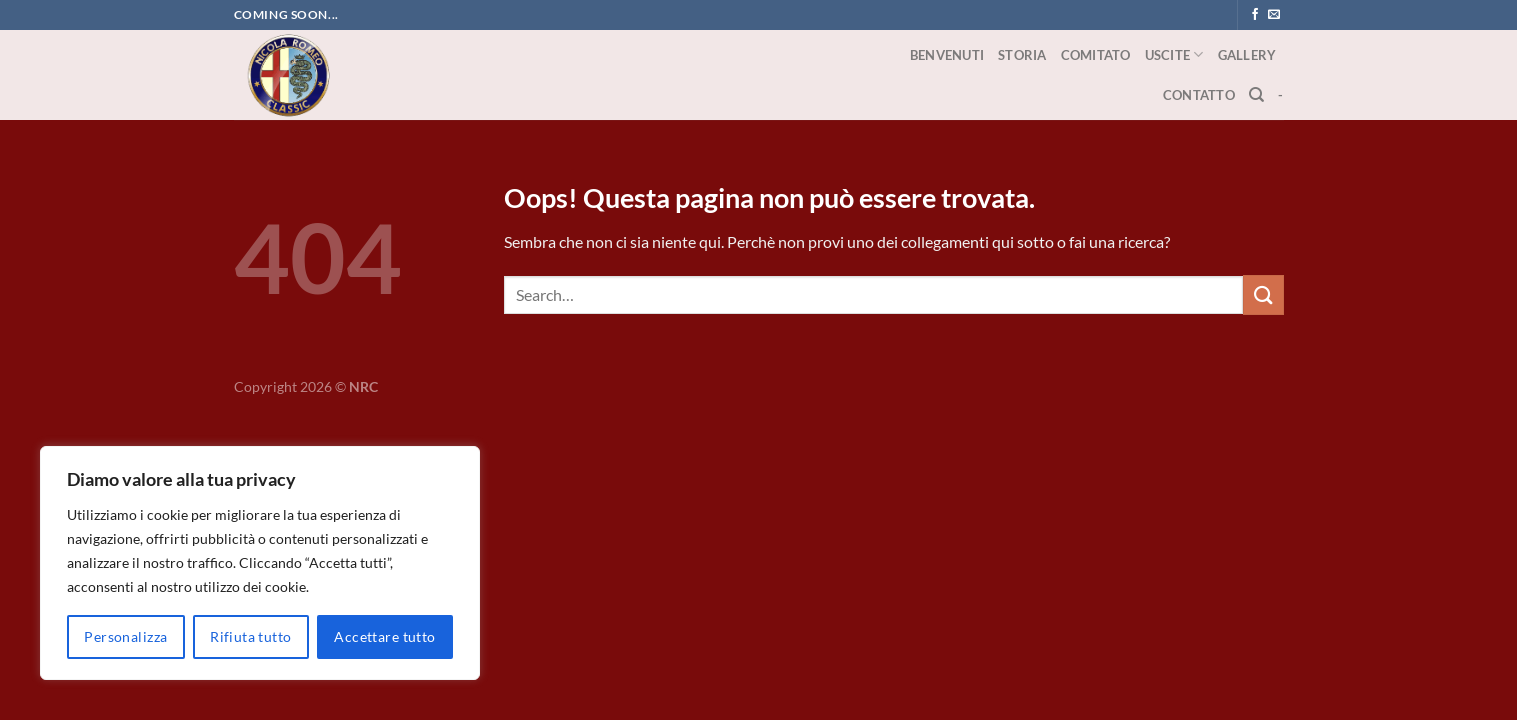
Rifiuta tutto (250, 636)
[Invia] (1263, 294)
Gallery (1247, 55)
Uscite (1174, 54)
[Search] (1256, 95)
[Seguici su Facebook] (1255, 15)
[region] (260, 563)
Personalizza (125, 636)
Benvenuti (947, 55)
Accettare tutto (384, 636)
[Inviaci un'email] (1274, 15)
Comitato (1096, 55)
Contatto (1199, 95)
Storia (1022, 55)
